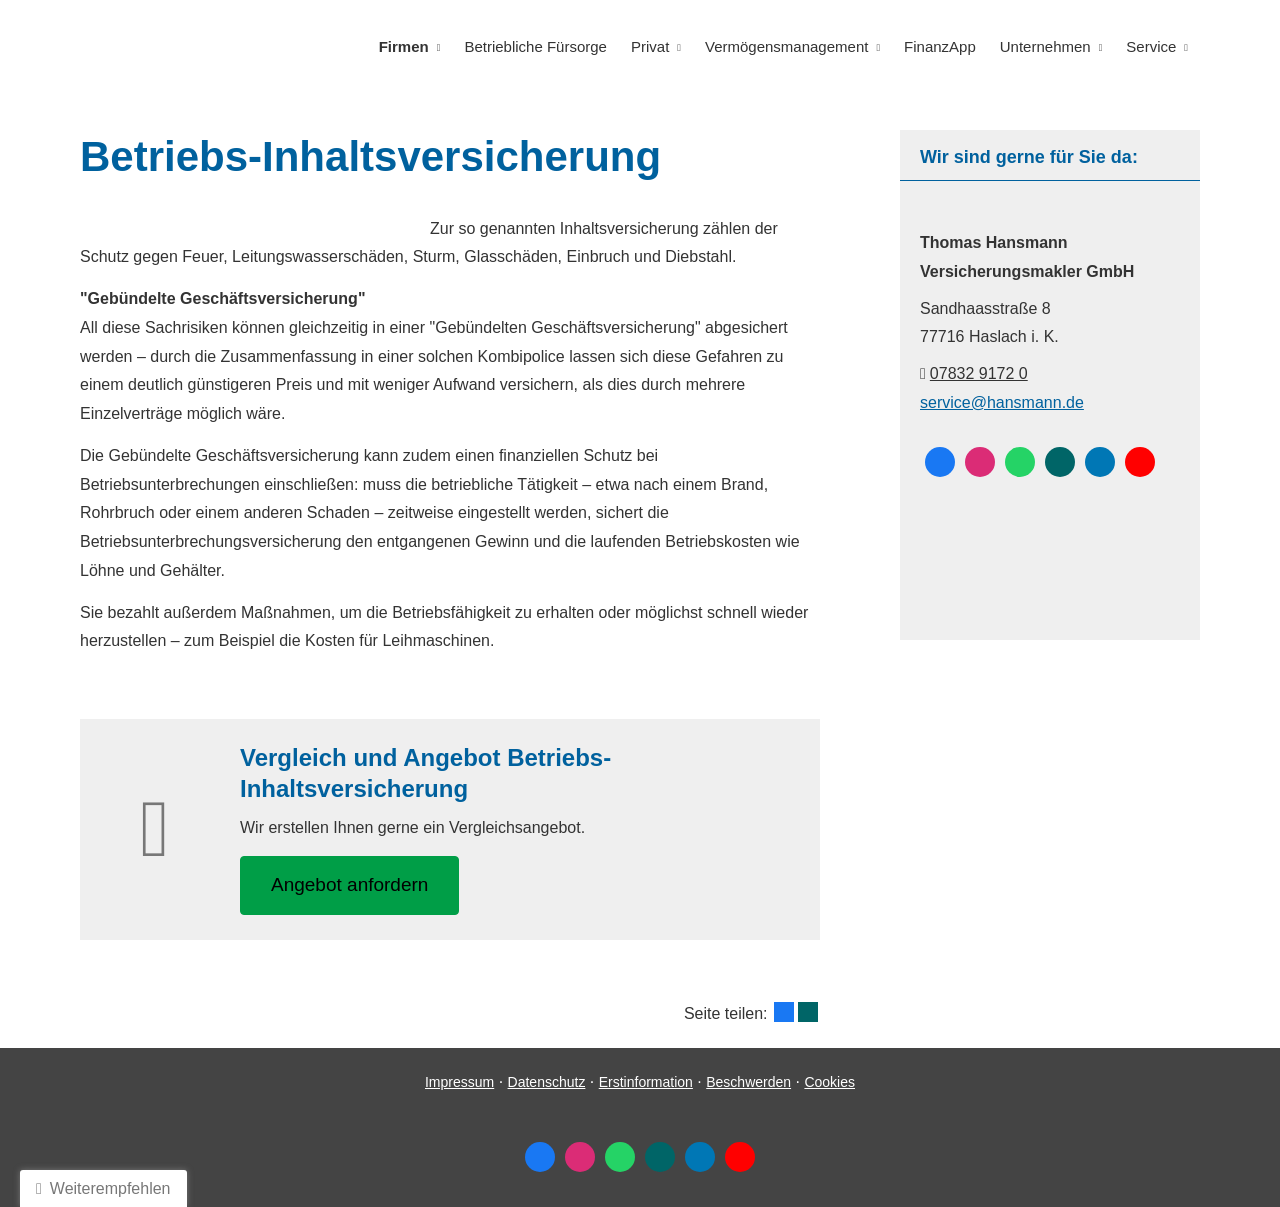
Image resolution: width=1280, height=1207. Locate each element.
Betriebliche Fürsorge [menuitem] (535, 46)
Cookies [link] (829, 1082)
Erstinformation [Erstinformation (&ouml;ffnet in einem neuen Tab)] (646, 1082)
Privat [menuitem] (650, 46)
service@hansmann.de (1002, 402)
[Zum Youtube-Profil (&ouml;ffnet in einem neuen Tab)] (1140, 462)
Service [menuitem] (1151, 46)
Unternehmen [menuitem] (1045, 46)
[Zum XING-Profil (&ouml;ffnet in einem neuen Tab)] (1060, 462)
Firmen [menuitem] (404, 46)
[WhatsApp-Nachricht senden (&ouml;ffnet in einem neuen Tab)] (1020, 462)
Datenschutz (547, 1082)
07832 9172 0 (979, 373)
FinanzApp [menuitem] (940, 46)
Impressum (459, 1082)
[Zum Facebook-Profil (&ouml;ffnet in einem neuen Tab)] (940, 462)
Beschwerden (748, 1082)
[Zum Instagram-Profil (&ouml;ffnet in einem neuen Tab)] (980, 462)
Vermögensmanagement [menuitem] (786, 46)
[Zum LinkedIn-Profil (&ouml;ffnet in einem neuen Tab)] (1100, 462)
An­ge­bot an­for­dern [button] (349, 884)
